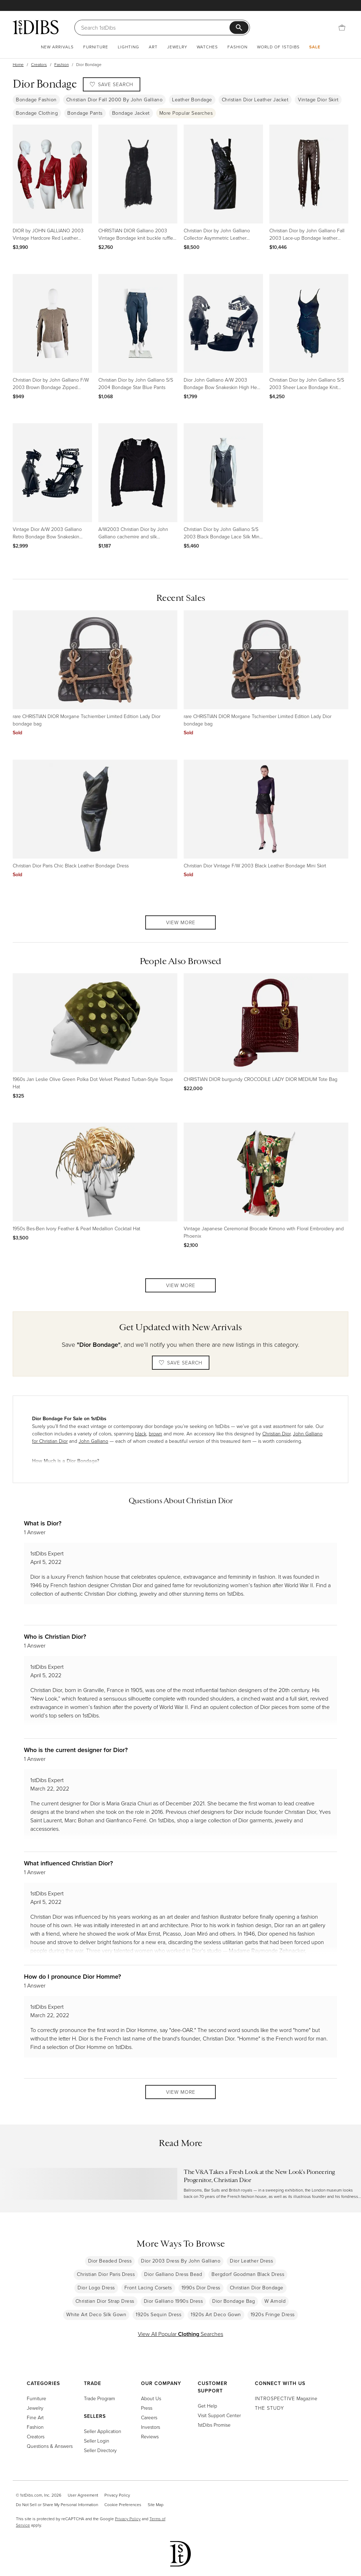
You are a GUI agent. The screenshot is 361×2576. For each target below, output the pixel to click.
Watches (207, 47)
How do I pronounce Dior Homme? (72, 1976)
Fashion (237, 47)
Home (18, 64)
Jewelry (177, 47)
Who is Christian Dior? (55, 1636)
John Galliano (93, 1441)
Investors (150, 2426)
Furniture (95, 47)
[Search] (155, 27)
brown (155, 1433)
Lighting (128, 47)
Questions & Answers (50, 2446)
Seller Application (102, 2431)
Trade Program (99, 2398)
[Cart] (342, 27)
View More (180, 922)
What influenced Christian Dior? (68, 1863)
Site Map (156, 2505)
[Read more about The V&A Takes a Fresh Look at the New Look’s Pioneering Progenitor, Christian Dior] (180, 2184)
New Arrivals (57, 47)
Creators (39, 64)
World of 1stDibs (278, 47)
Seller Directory (100, 2450)
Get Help (207, 2405)
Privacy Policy (117, 2495)
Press (146, 2407)
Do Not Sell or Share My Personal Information (57, 2505)
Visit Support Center (219, 2415)
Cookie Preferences (122, 2505)
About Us (151, 2398)
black (140, 1433)
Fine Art (35, 2417)
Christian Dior (276, 1433)
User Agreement (83, 2495)
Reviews (150, 2436)
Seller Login (96, 2440)
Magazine (286, 2398)
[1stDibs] (36, 27)
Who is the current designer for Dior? (76, 1749)
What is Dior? (42, 1523)
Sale (314, 47)
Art (153, 47)
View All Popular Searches (180, 2334)
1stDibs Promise (214, 2424)
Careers (149, 2417)
